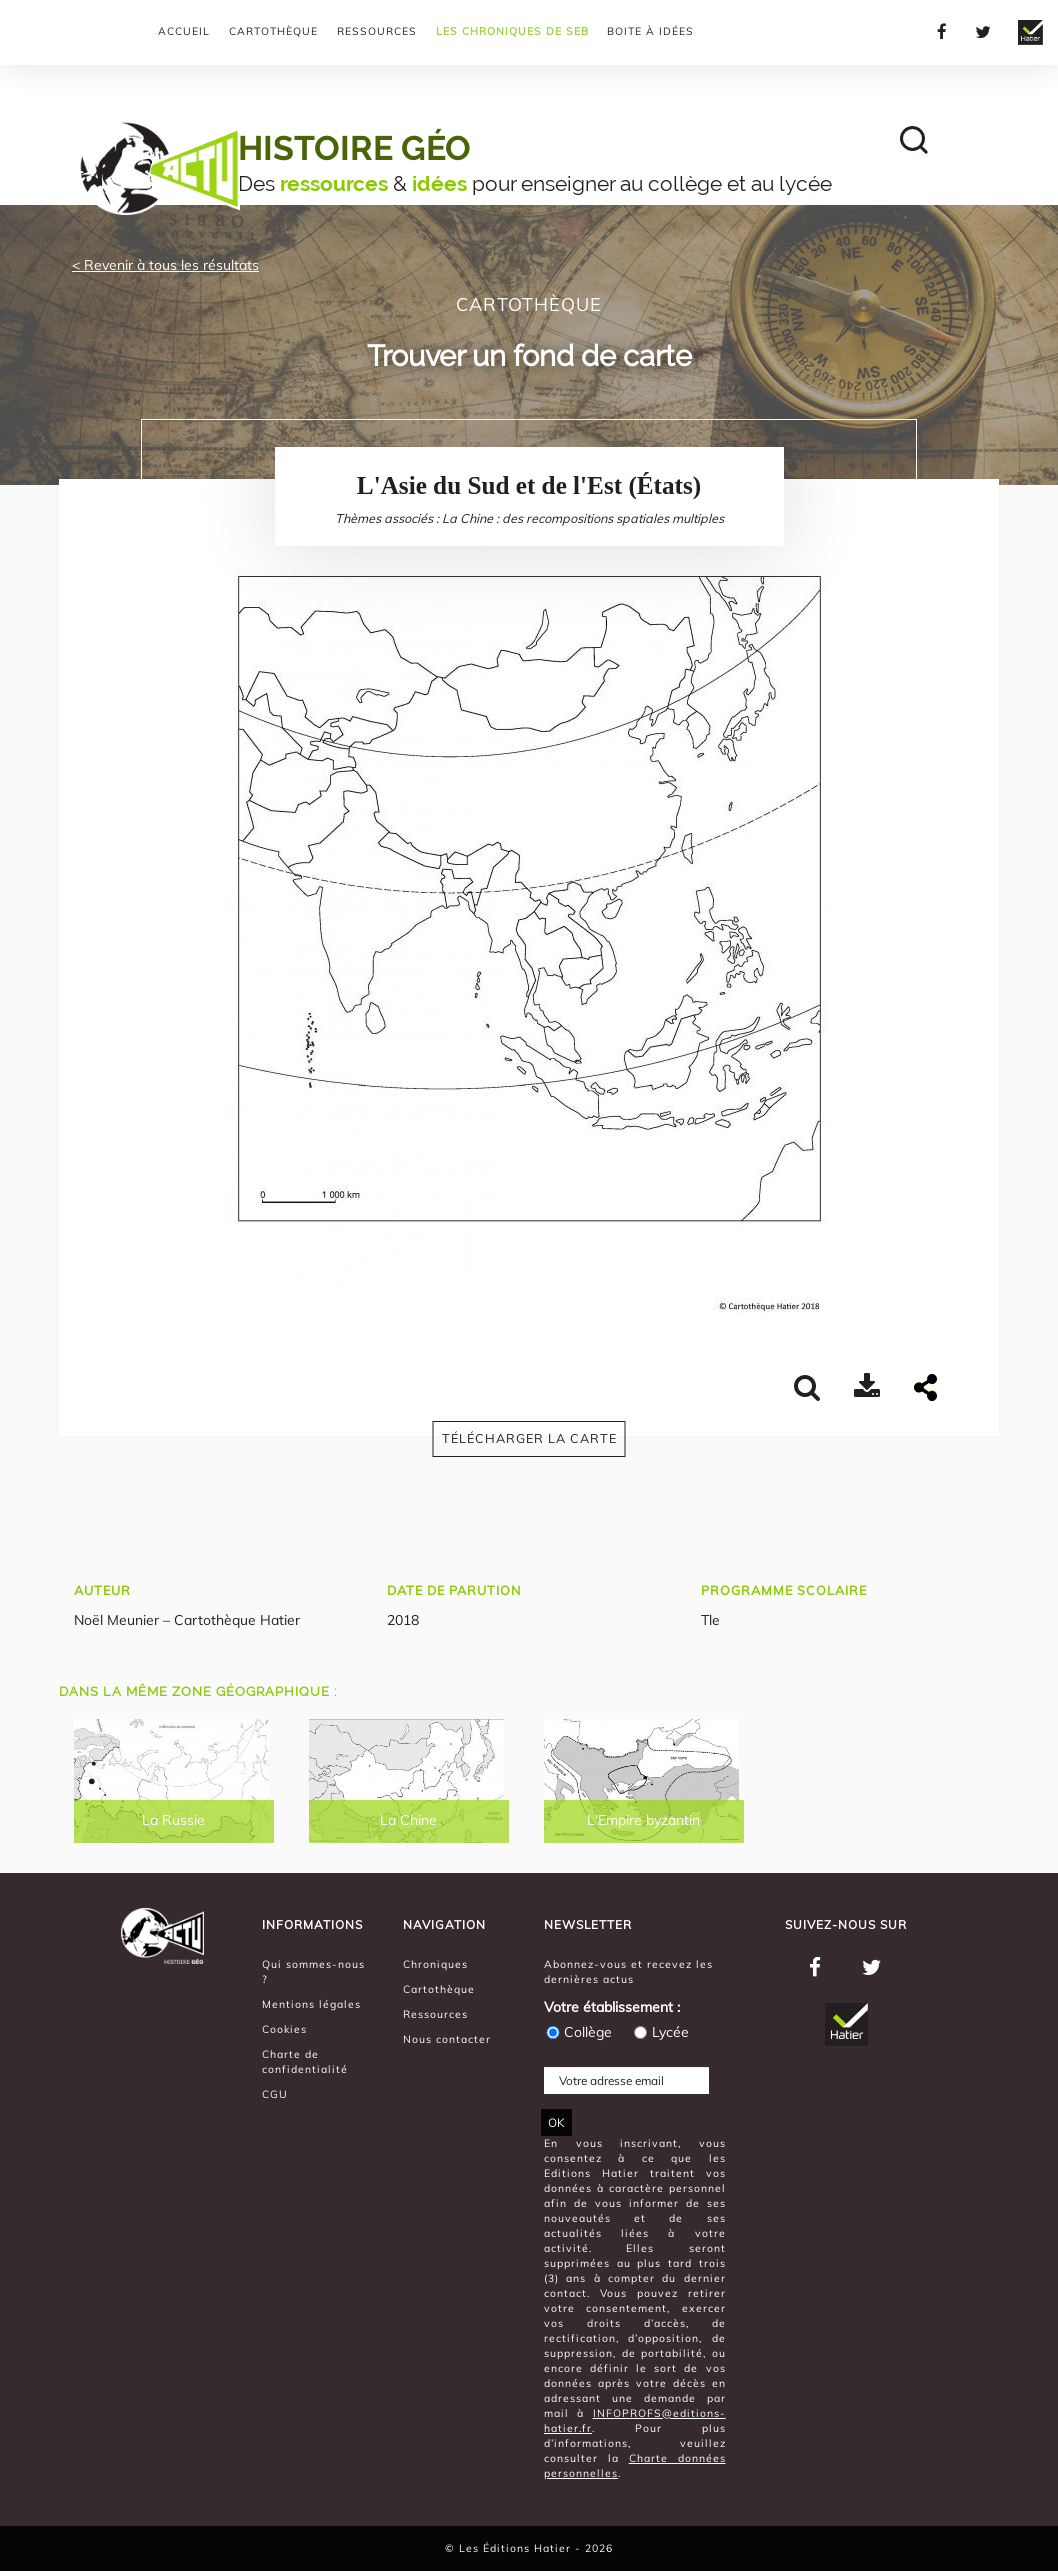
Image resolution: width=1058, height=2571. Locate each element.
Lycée (660, 2032)
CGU (275, 2094)
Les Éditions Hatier (517, 2548)
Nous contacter (447, 2039)
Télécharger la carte (529, 1438)
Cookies (284, 2029)
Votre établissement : (612, 2007)
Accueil (184, 31)
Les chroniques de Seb (512, 31)
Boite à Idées (650, 31)
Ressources (377, 31)
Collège (578, 2032)
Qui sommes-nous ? (313, 1971)
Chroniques (435, 1964)
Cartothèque (273, 31)
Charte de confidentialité (305, 2061)
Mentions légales (311, 2004)
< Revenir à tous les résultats (165, 265)
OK (556, 2122)
